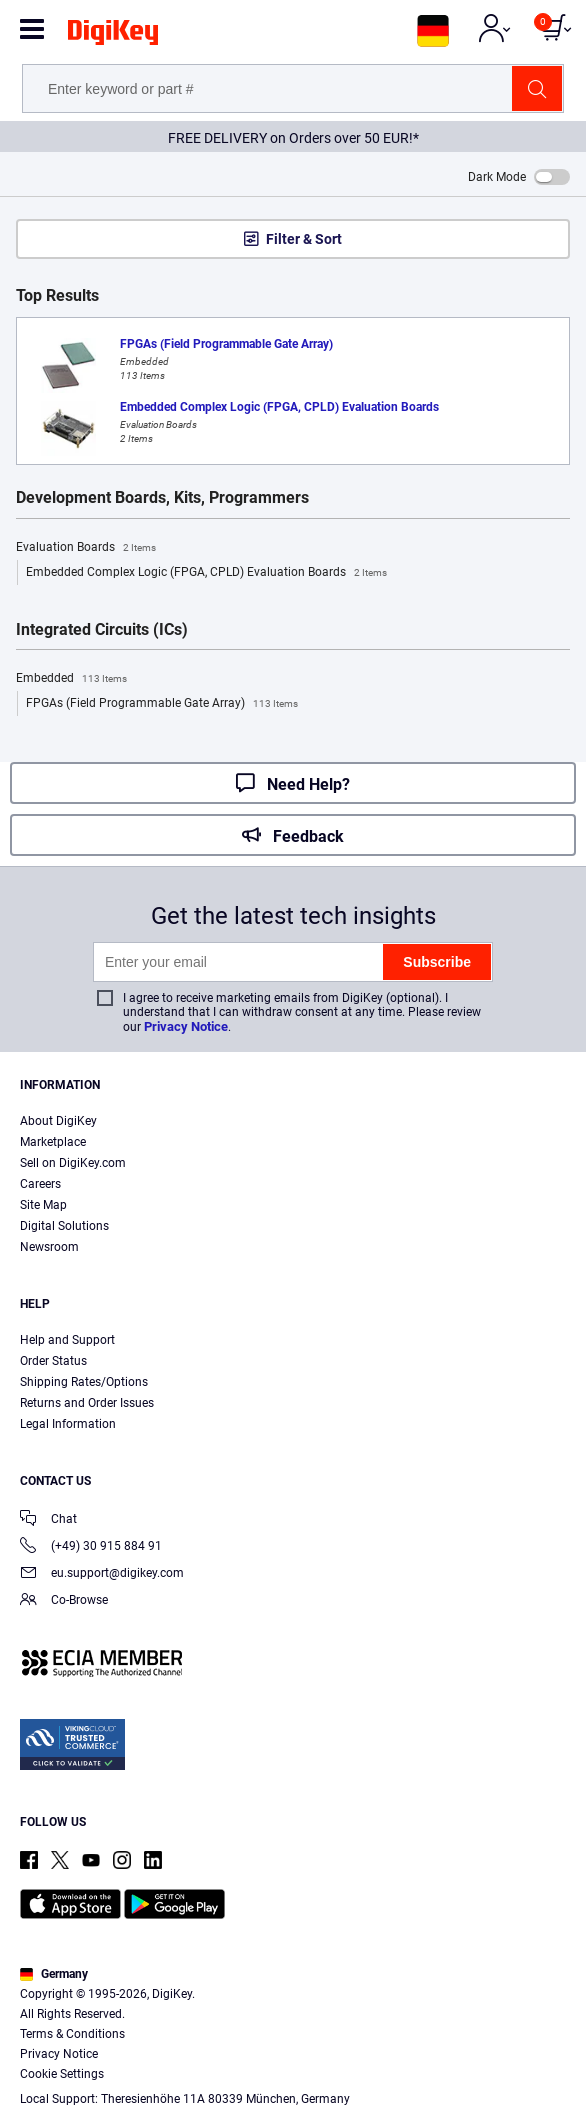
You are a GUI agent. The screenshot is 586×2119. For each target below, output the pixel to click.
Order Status (53, 1361)
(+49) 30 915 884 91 (91, 1547)
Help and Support (67, 1340)
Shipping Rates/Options (84, 1382)
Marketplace (53, 1142)
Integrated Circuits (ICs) (102, 630)
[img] (113, 36)
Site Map (43, 1205)
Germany (54, 1974)
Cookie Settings (62, 2074)
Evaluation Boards (86, 548)
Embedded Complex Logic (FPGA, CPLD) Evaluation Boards (206, 573)
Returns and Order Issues (87, 1403)
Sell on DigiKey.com (73, 1163)
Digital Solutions (64, 1226)
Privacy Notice (186, 1026)
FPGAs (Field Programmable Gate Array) (162, 704)
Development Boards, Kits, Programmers (162, 498)
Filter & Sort (304, 239)
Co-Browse (64, 1601)
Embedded (71, 679)
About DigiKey (58, 1121)
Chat (48, 1520)
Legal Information (68, 1424)
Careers (40, 1184)
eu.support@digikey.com (102, 1574)
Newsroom (49, 1247)
